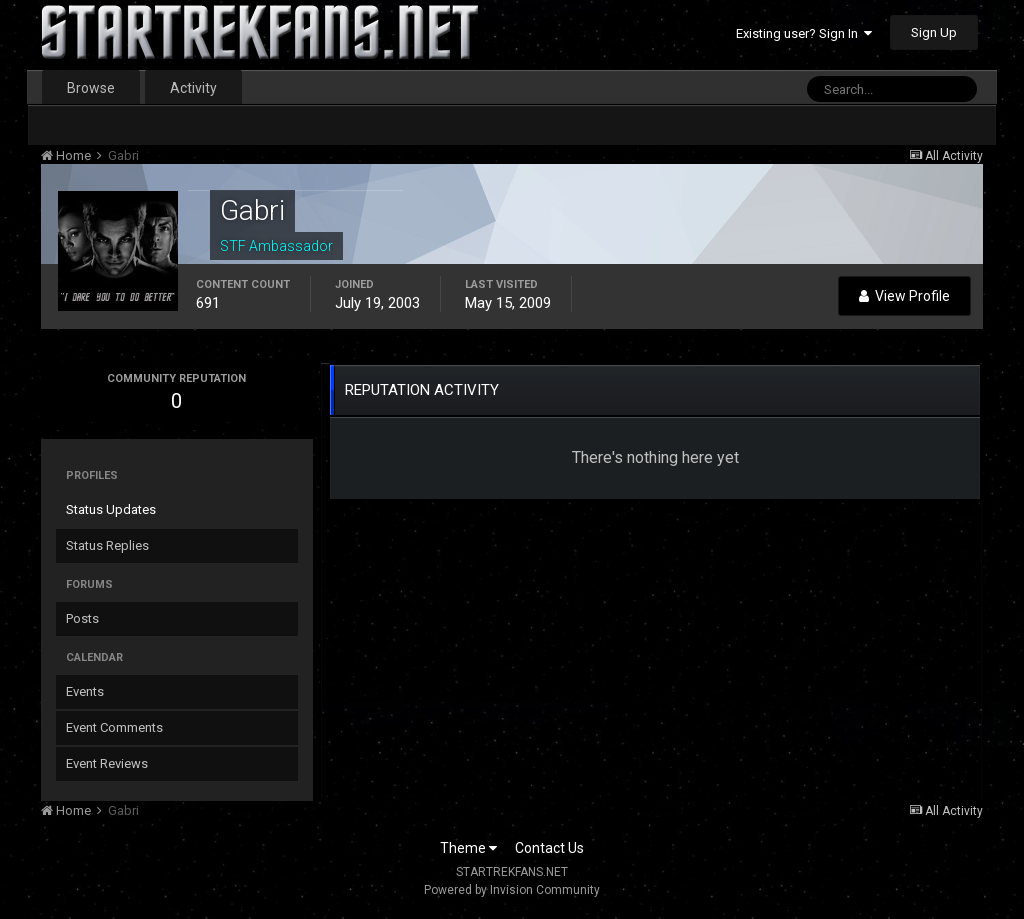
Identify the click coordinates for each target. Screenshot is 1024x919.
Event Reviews (107, 763)
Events (85, 691)
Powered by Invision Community (512, 890)
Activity (193, 88)
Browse (91, 88)
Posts (82, 618)
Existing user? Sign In (804, 33)
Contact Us (549, 848)
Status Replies (107, 545)
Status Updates (111, 509)
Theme (468, 848)
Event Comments (114, 727)
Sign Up (934, 32)
